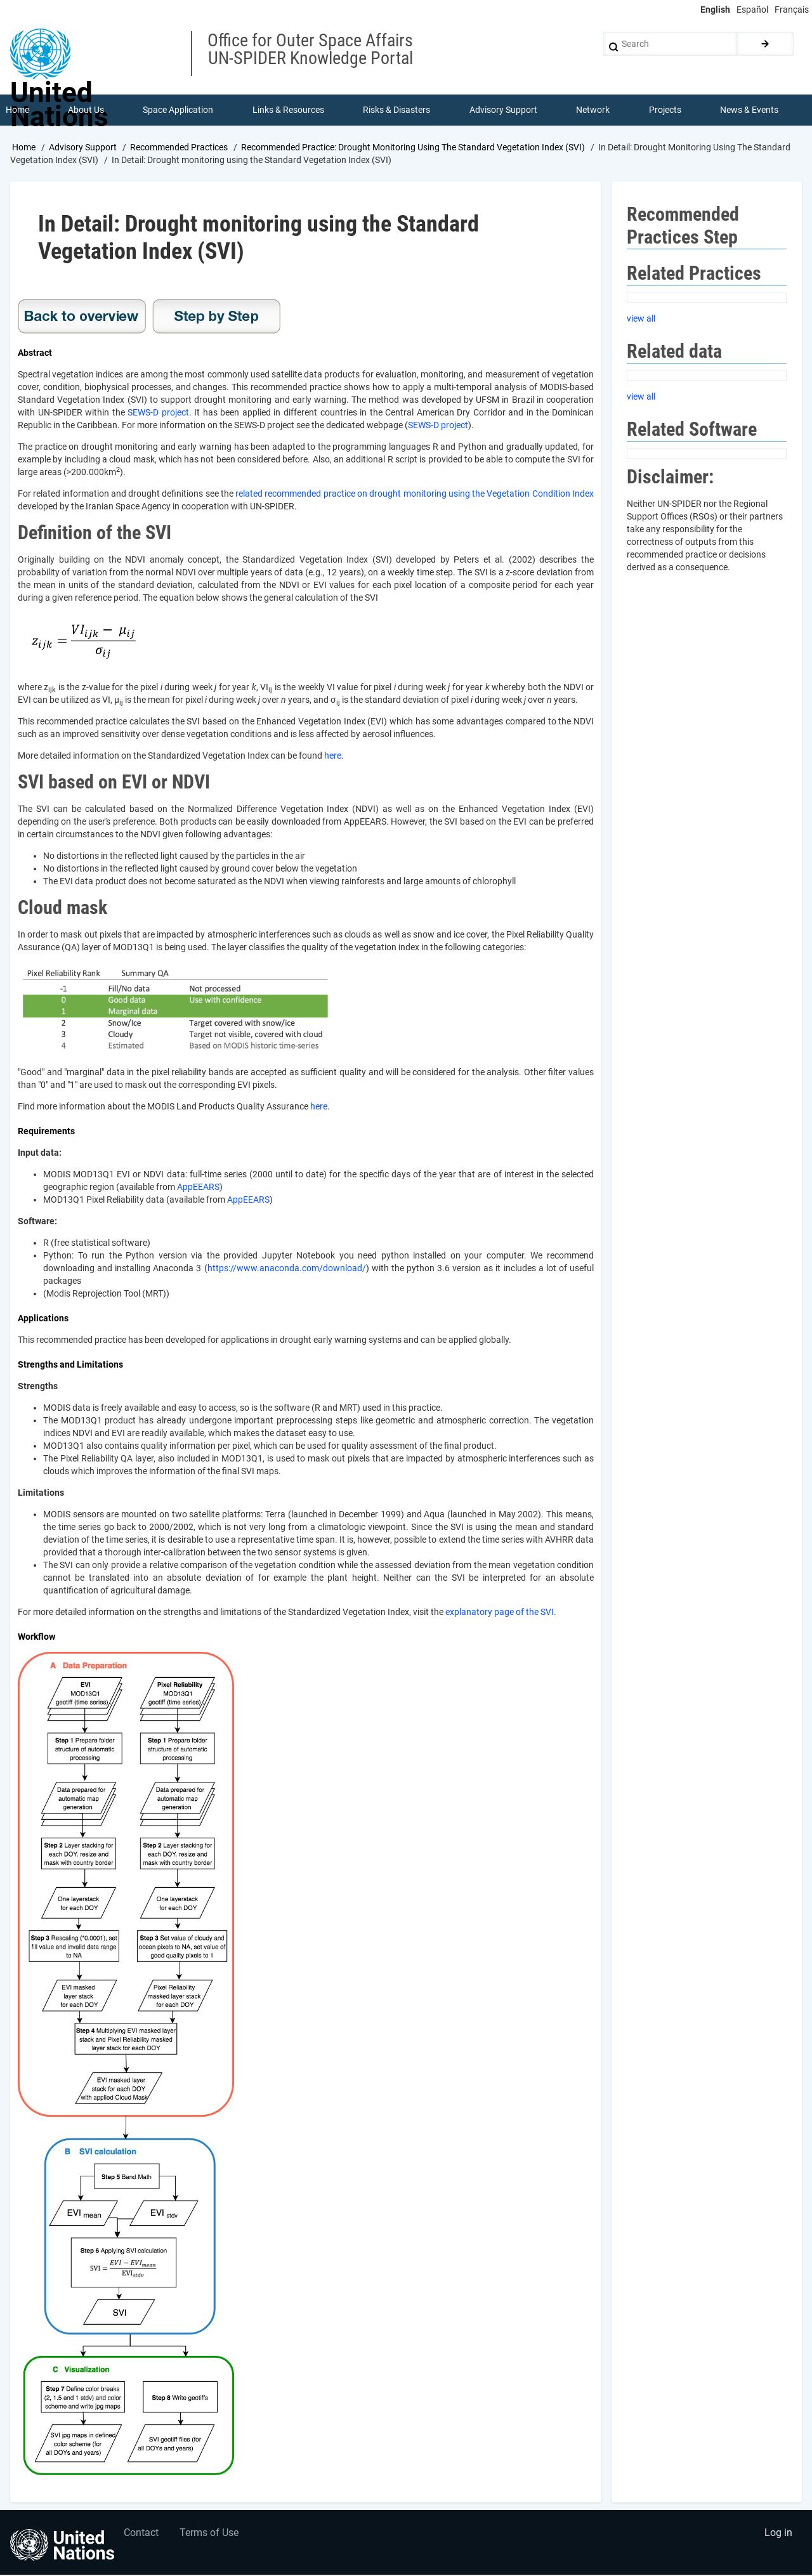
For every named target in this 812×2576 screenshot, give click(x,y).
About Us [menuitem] (86, 110)
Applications (43, 1319)
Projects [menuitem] (665, 110)
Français (792, 9)
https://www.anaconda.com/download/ (286, 1269)
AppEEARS (198, 1188)
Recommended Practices (179, 148)
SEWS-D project (158, 414)
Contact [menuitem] (141, 2535)
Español (752, 9)
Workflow (36, 1638)
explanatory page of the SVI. (500, 1613)
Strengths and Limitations (70, 1366)
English (715, 9)
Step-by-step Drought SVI (216, 318)
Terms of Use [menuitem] (210, 2535)
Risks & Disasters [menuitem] (397, 110)
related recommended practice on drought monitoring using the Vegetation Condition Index (414, 495)
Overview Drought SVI (82, 318)
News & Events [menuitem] (750, 110)
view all (641, 319)
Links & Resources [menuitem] (288, 110)
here (332, 757)
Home (24, 148)
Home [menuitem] (17, 110)
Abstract (35, 354)
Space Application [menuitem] (178, 110)
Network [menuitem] (593, 110)
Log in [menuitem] (778, 2535)
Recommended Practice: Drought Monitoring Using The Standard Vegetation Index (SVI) (413, 148)
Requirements (46, 1132)
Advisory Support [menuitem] (503, 110)
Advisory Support (83, 148)
